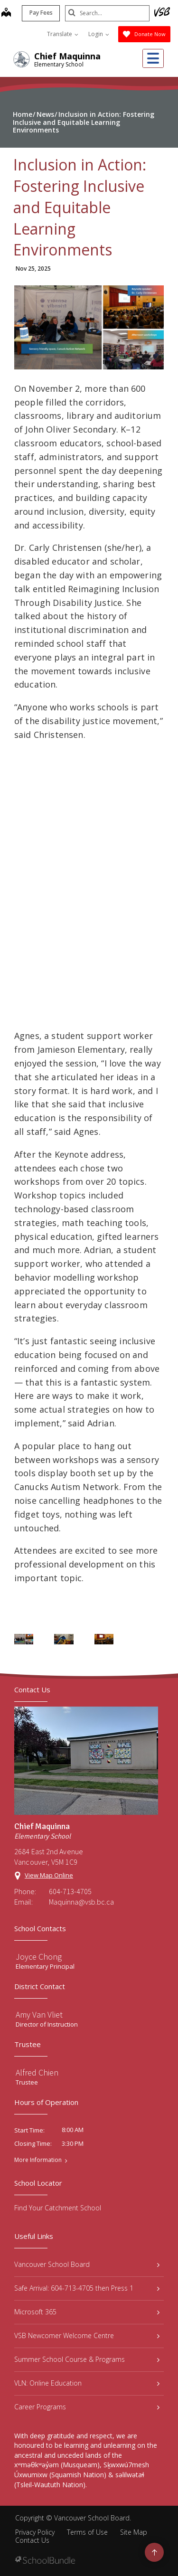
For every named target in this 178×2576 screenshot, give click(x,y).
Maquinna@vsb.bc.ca (81, 1901)
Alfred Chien (37, 2072)
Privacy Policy (35, 2532)
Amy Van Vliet (39, 2014)
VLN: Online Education (86, 2382)
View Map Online (49, 1875)
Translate (62, 34)
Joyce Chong (39, 1956)
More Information (38, 2160)
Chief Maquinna (67, 56)
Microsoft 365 (86, 2311)
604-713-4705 (70, 1891)
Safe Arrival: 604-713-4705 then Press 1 (86, 2288)
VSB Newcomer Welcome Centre (86, 2335)
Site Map (133, 2532)
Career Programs (86, 2406)
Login (98, 34)
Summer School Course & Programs (86, 2359)
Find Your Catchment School (57, 2207)
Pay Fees (40, 13)
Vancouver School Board (86, 2264)
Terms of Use (87, 2532)
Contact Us (32, 2540)
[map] (5, 13)
